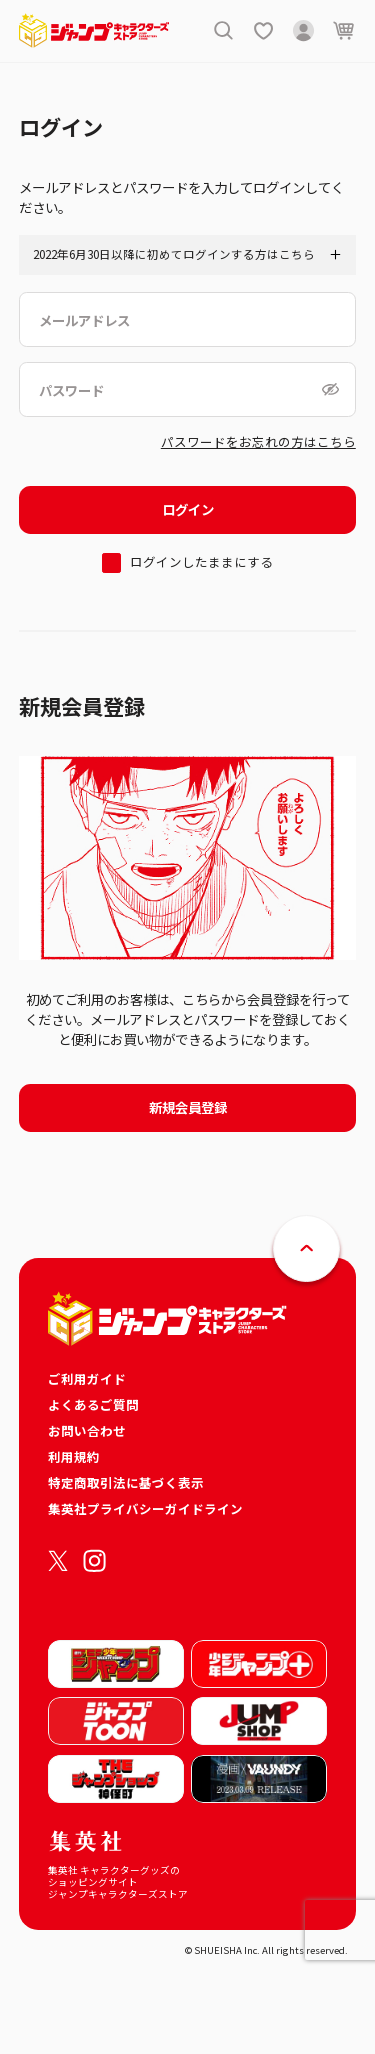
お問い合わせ (87, 1430)
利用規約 (74, 1456)
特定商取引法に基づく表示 (126, 1482)
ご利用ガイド (87, 1378)
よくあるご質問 (93, 1404)
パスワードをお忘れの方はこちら (258, 441)
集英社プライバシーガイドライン (145, 1508)
